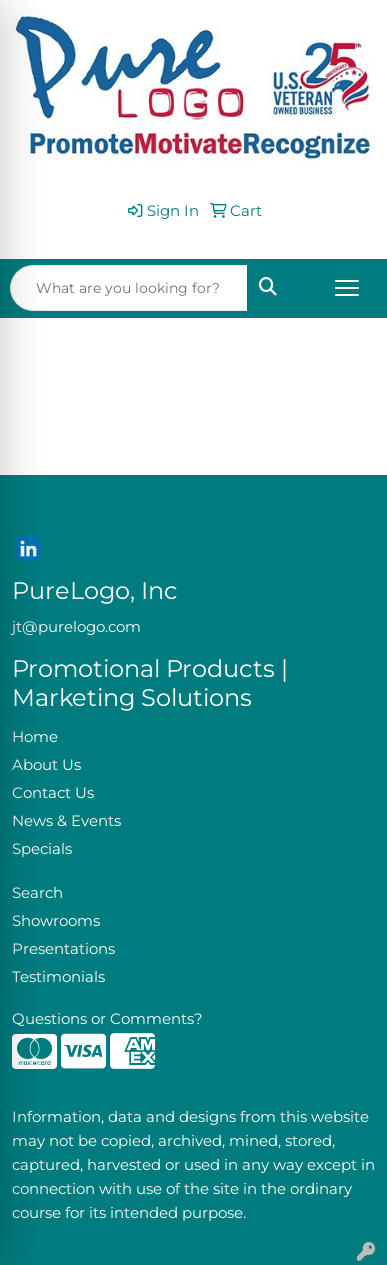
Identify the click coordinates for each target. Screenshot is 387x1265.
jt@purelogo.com (76, 627)
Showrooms (56, 921)
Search (37, 893)
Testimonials (58, 977)
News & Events (66, 821)
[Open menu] (347, 288)
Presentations (63, 949)
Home (35, 737)
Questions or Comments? (107, 1019)
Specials (42, 849)
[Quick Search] (129, 288)
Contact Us (53, 793)
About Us (46, 765)
